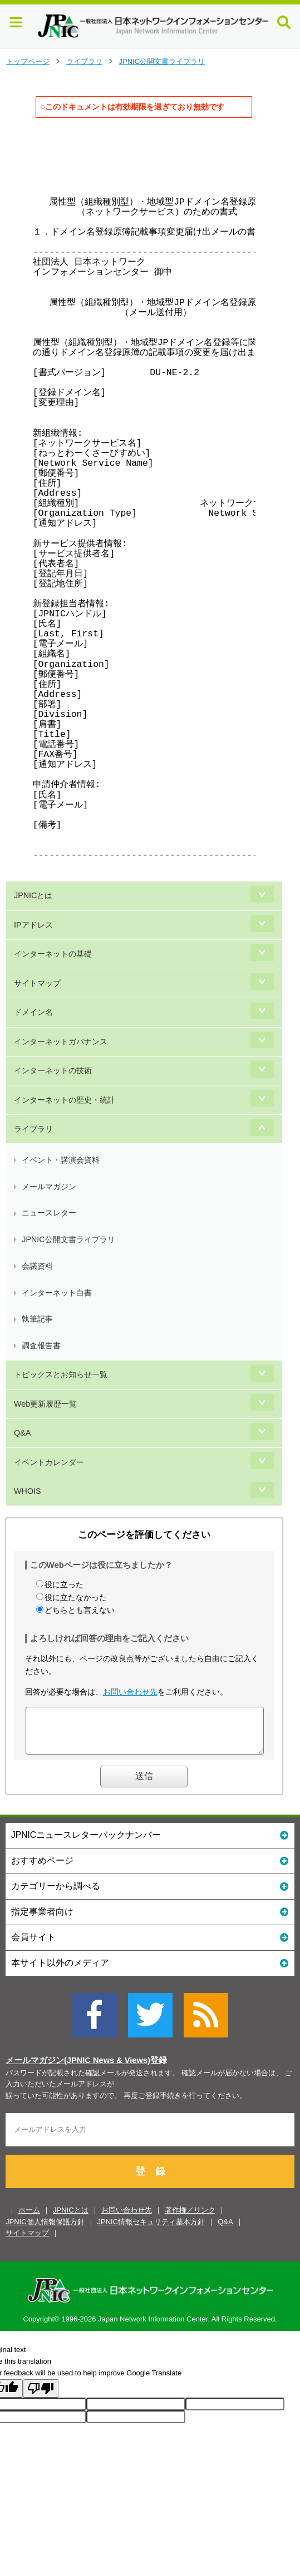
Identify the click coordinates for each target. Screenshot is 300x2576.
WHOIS (27, 1491)
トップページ (28, 61)
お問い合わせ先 (130, 1691)
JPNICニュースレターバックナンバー (150, 1842)
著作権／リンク (190, 2218)
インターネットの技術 (53, 1070)
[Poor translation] (40, 2397)
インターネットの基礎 (53, 953)
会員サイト (150, 1945)
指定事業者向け (150, 1919)
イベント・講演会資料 (61, 1159)
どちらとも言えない (80, 1610)
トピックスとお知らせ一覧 (60, 1374)
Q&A (22, 1432)
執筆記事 (37, 1318)
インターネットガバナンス (60, 1041)
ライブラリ (84, 61)
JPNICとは (33, 895)
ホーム (29, 2218)
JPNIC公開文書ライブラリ (162, 61)
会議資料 (37, 1266)
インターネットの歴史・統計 (64, 1099)
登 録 (150, 2179)
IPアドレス (33, 924)
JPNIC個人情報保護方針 (45, 2230)
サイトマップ (37, 983)
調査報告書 (41, 1345)
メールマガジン (49, 1186)
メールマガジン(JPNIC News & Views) (78, 2068)
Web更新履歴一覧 (45, 1403)
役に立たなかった (76, 1597)
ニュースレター (49, 1212)
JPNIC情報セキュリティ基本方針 (151, 2230)
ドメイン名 (33, 1012)
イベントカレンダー (49, 1462)
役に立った (64, 1584)
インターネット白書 (57, 1292)
